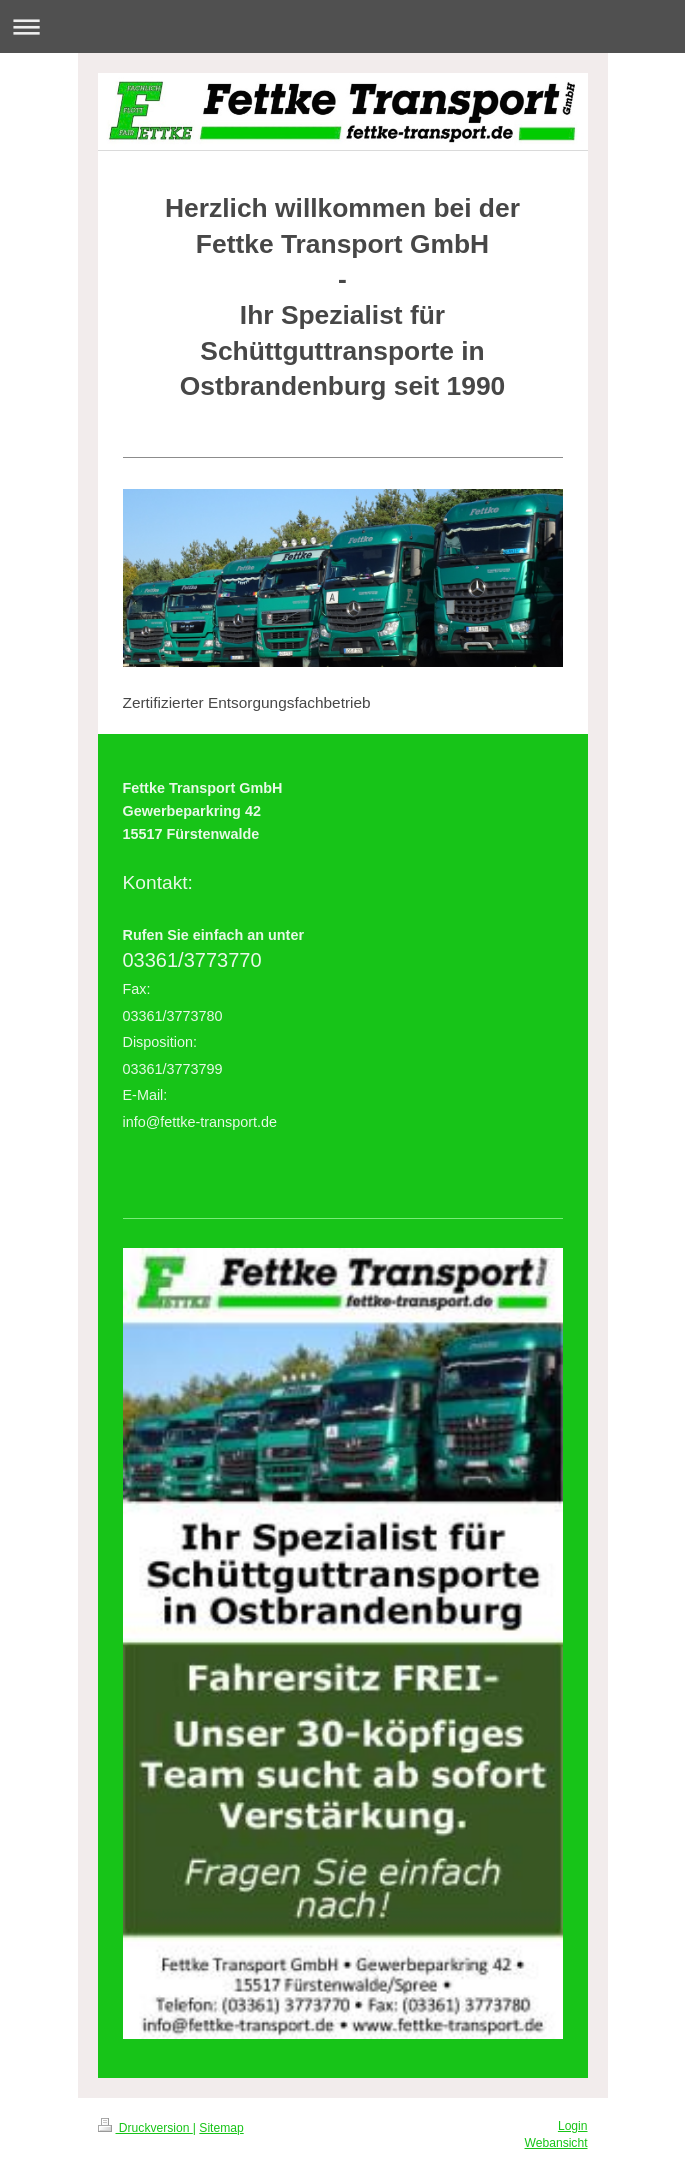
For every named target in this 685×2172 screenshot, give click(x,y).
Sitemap (221, 2128)
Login (573, 2126)
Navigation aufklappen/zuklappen (342, 26)
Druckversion (145, 2128)
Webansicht (556, 2143)
